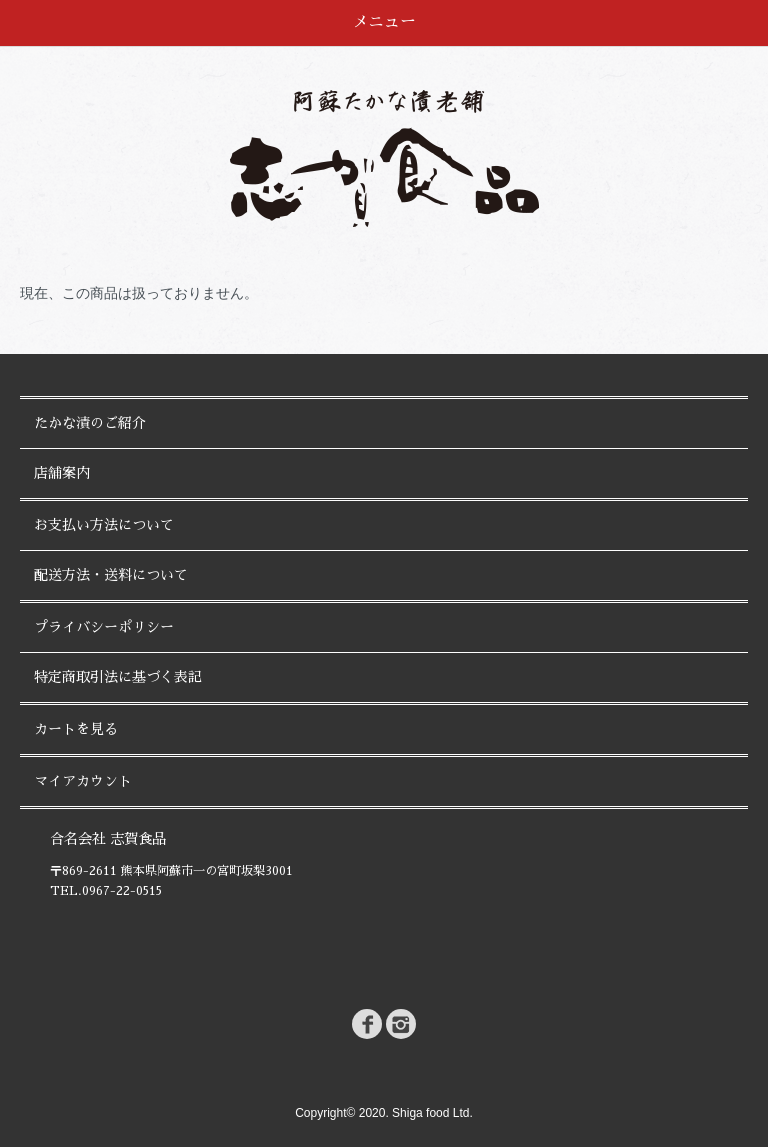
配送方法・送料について (111, 575)
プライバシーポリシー (104, 627)
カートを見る (76, 729)
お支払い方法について (104, 525)
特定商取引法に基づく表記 (118, 677)
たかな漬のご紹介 (90, 423)
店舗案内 (62, 473)
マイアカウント (83, 781)
